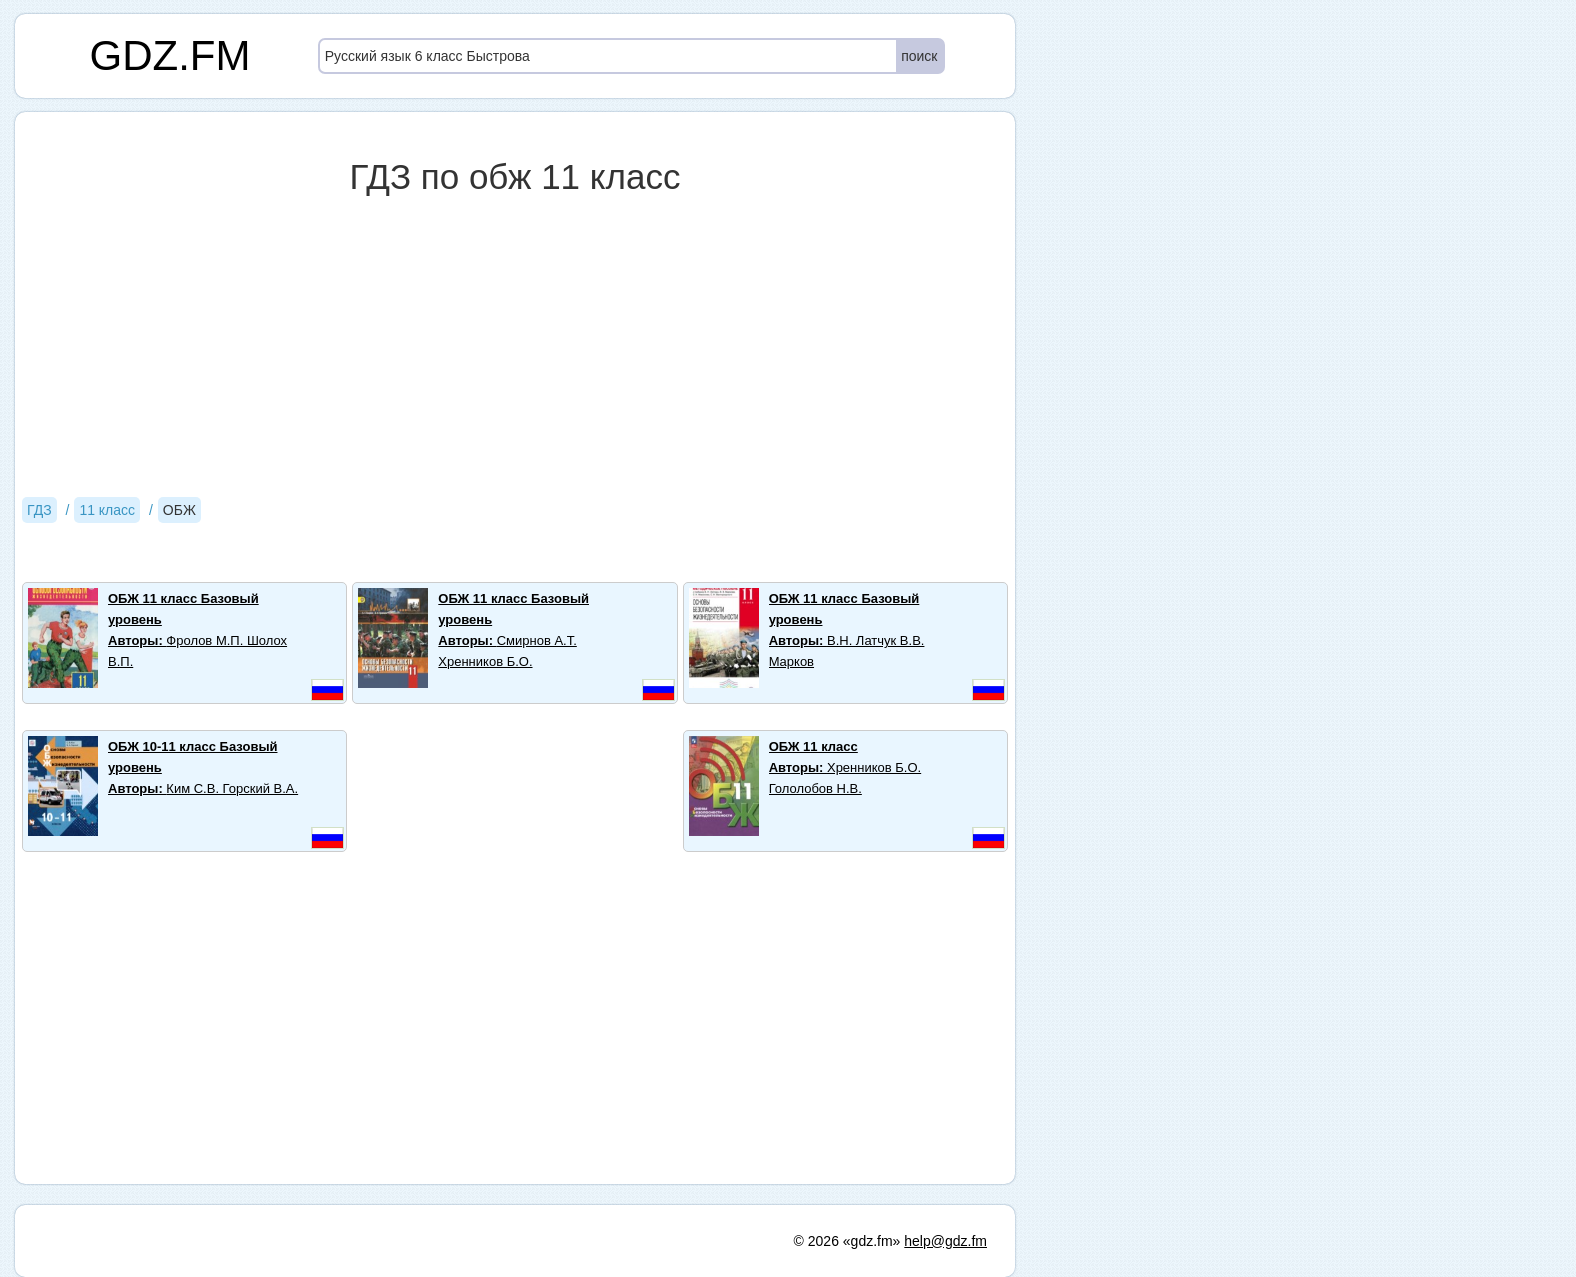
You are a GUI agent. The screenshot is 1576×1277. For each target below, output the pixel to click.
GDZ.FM (170, 55)
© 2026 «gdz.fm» (847, 1241)
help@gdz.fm (945, 1241)
